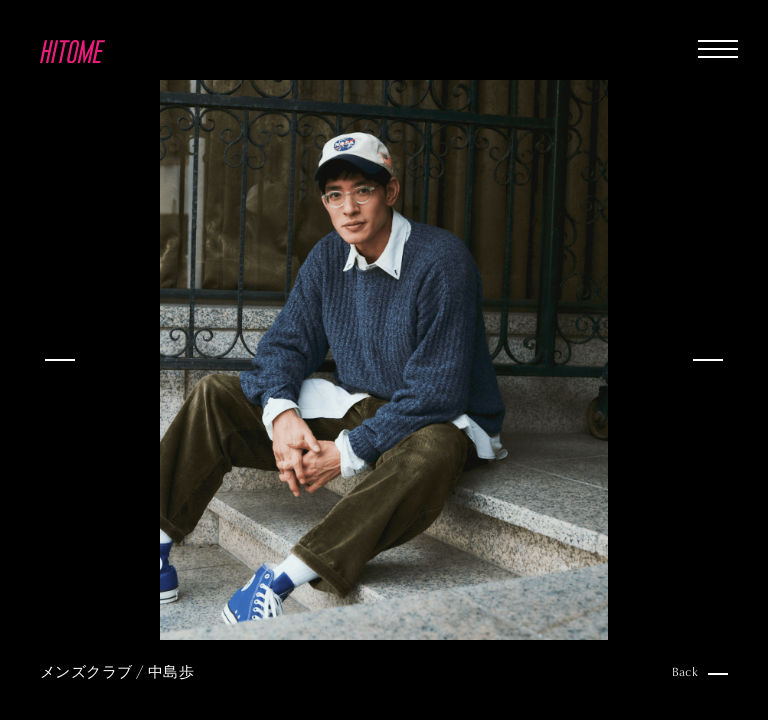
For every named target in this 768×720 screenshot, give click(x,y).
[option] (384, 360)
